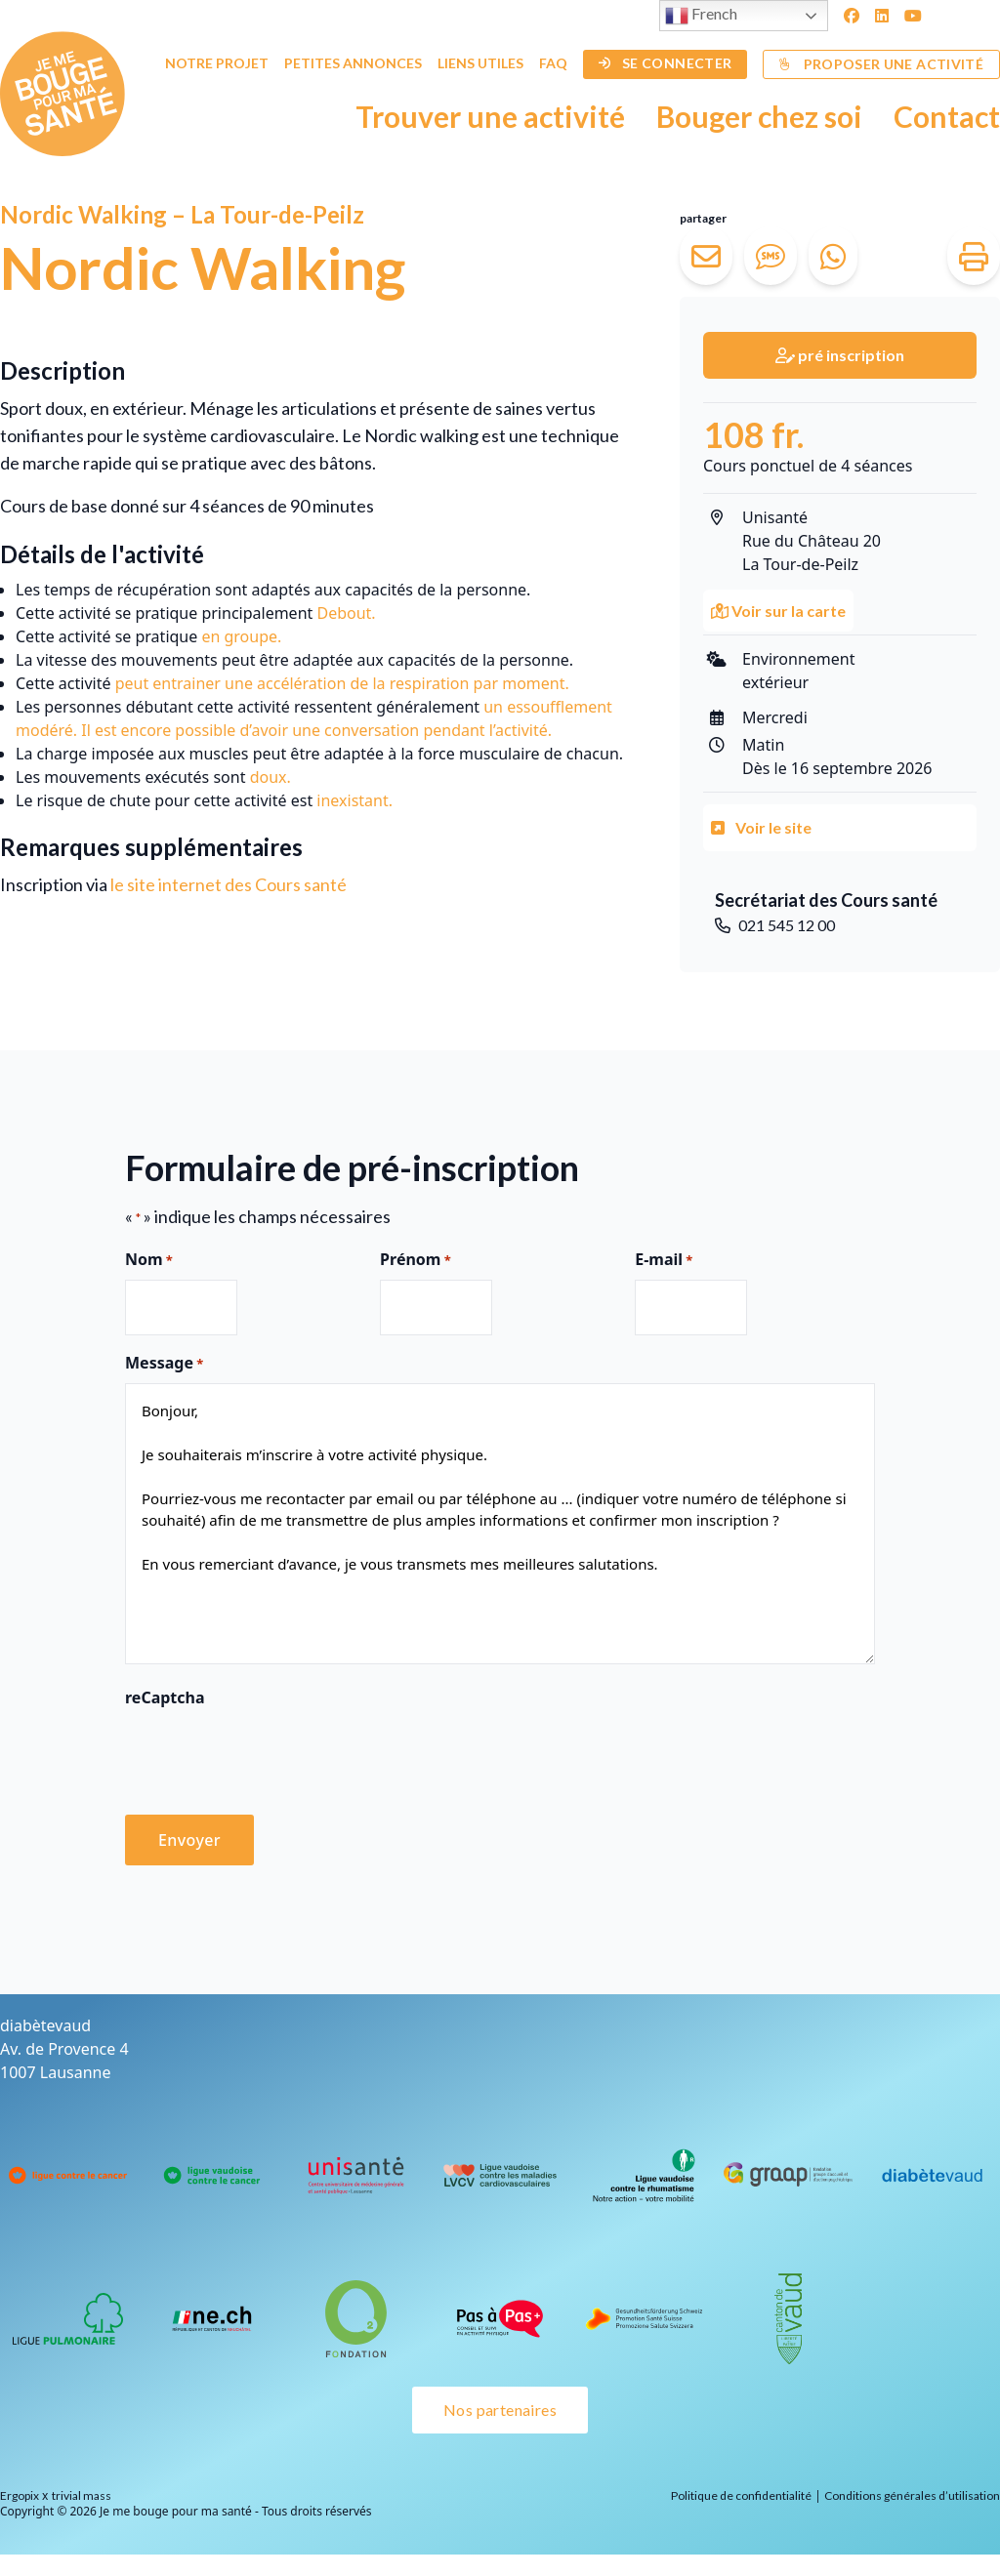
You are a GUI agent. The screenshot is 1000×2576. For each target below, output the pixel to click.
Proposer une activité (881, 64)
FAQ (553, 63)
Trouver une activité (490, 116)
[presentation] (273, 1755)
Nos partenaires (500, 2409)
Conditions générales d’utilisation (912, 2495)
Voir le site (761, 827)
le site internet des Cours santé (228, 884)
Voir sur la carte (778, 610)
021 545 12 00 (775, 925)
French (701, 15)
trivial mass (81, 2495)
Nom (149, 1260)
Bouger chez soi (759, 116)
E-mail (663, 1260)
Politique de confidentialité (741, 2495)
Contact (947, 116)
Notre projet (217, 63)
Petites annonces (353, 63)
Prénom (415, 1260)
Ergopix (19, 2495)
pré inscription (839, 355)
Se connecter (665, 63)
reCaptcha (165, 1697)
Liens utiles (480, 63)
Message (164, 1363)
